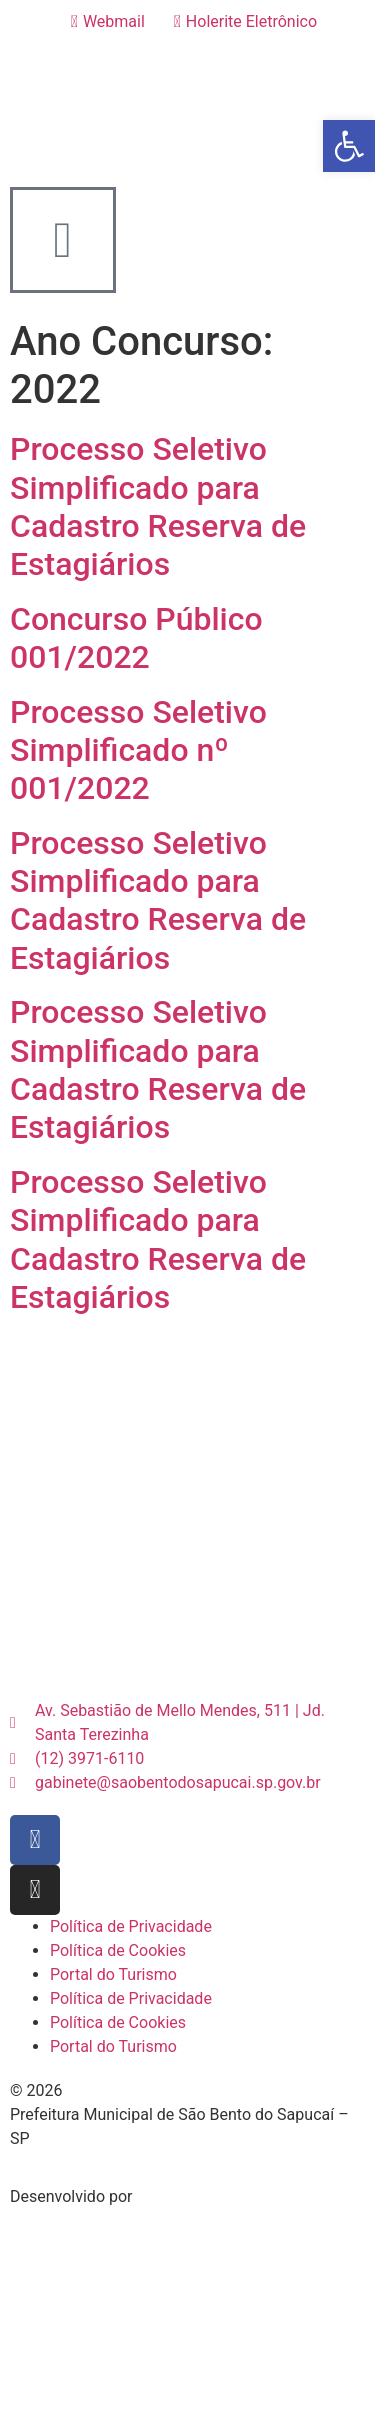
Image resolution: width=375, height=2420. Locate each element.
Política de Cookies (118, 1950)
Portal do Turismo (113, 1974)
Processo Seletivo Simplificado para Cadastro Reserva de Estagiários (158, 506)
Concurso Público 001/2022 (136, 638)
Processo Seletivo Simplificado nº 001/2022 (138, 750)
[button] (349, 146)
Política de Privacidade (131, 1926)
